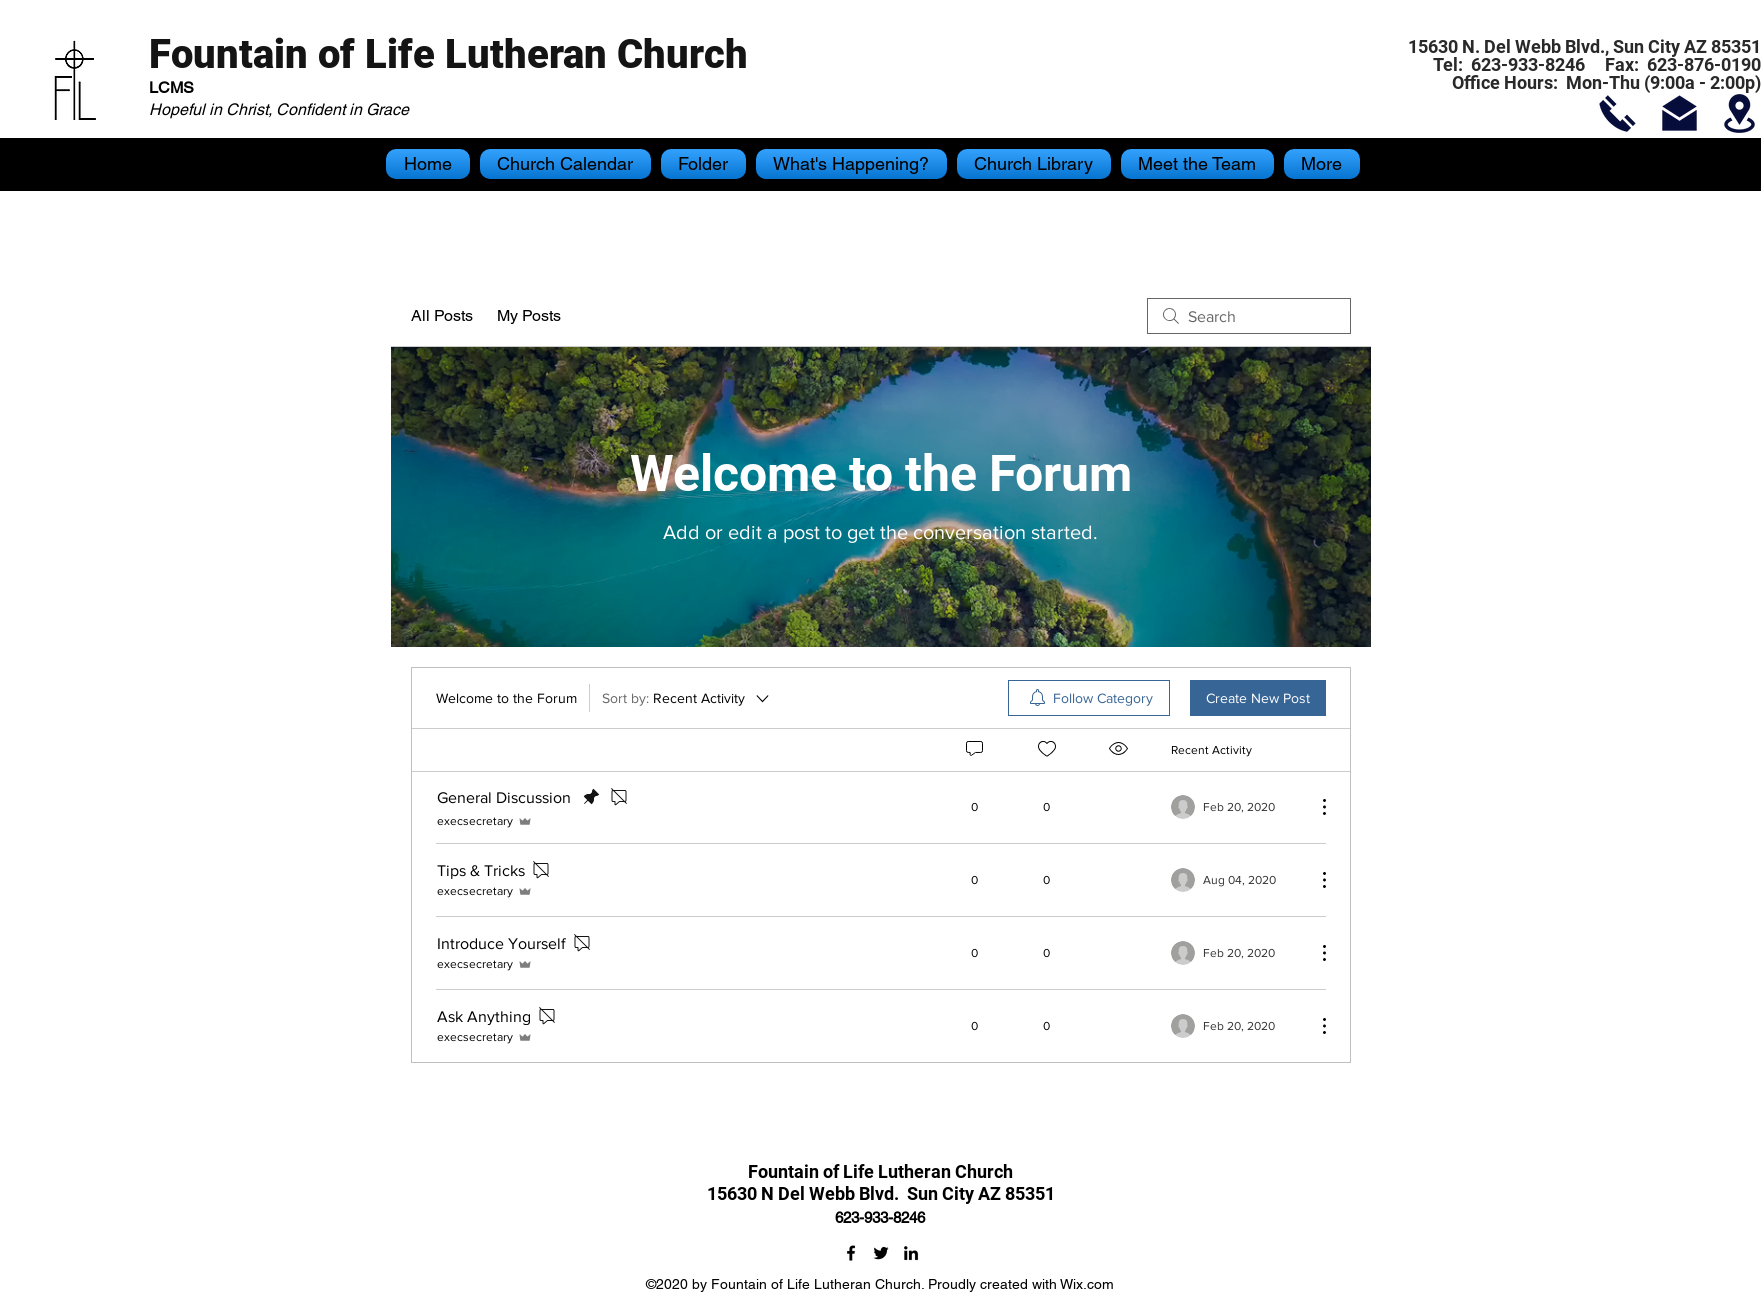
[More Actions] (1314, 807)
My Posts (529, 315)
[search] (1249, 316)
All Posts (442, 315)
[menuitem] (1089, 698)
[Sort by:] (687, 698)
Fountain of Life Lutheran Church (448, 54)
